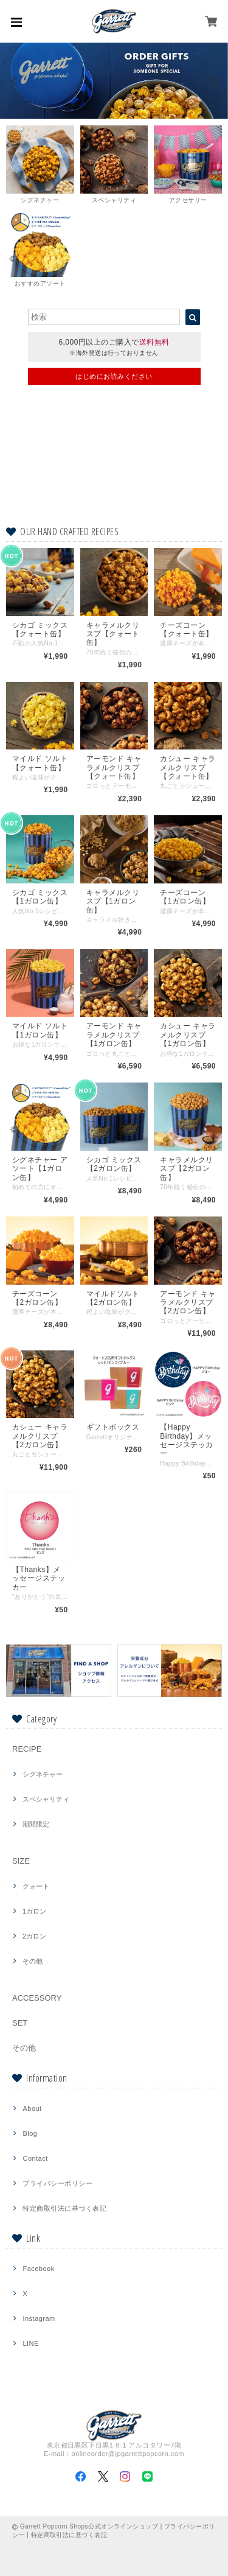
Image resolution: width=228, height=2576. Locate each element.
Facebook (38, 2268)
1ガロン (34, 1911)
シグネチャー (42, 1774)
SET (19, 2022)
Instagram (38, 2318)
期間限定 (35, 1824)
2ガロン (34, 1936)
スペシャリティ (45, 1799)
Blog (29, 2133)
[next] (213, 80)
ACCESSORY (36, 1997)
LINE (30, 2343)
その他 (32, 1961)
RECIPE (26, 1748)
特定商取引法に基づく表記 (64, 2208)
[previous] (14, 80)
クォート (35, 1886)
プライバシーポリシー (57, 2183)
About (31, 2108)
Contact (34, 2158)
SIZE (21, 1860)
